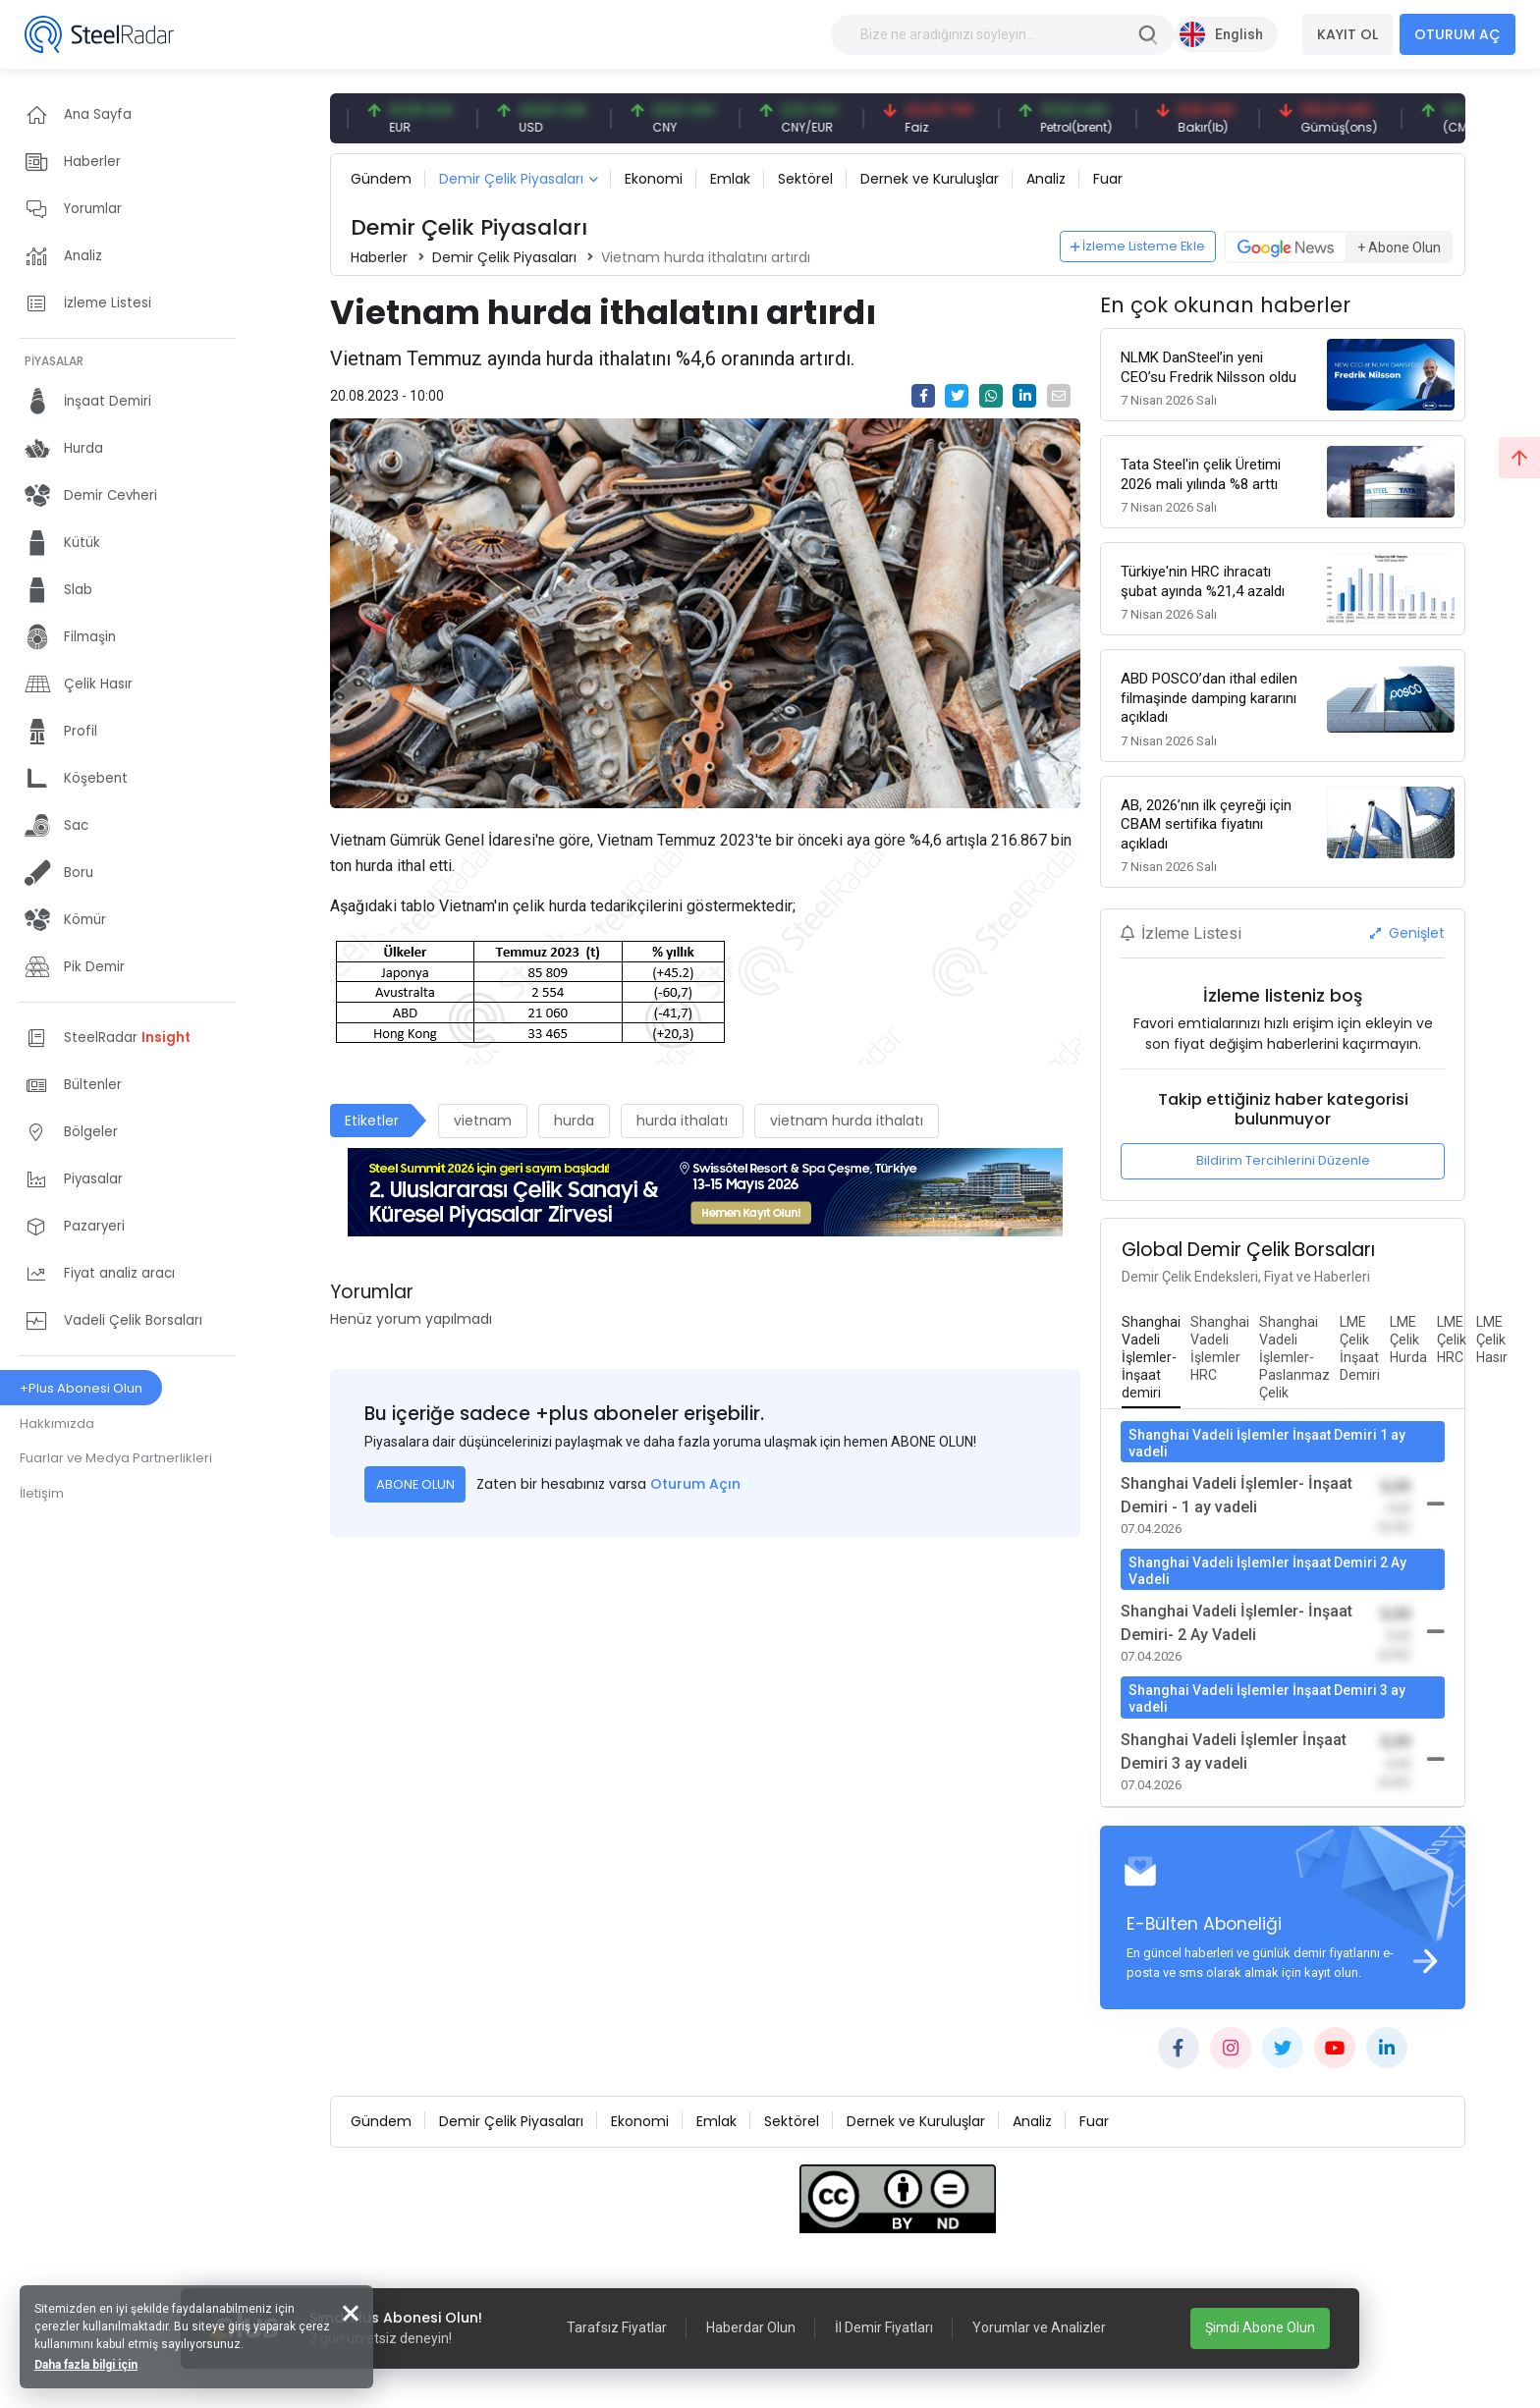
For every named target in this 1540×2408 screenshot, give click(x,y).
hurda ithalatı (682, 1120)
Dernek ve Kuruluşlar (929, 179)
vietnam (483, 1120)
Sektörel (805, 179)
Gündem (381, 179)
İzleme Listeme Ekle (1138, 246)
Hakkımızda (57, 1423)
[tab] (1151, 1358)
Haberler (379, 257)
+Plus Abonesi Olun (81, 1388)
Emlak (730, 179)
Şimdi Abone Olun (1260, 2327)
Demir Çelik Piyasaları (511, 179)
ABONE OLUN (415, 1484)
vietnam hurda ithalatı (846, 1120)
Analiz (1046, 179)
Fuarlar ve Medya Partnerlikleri (116, 1458)
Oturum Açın (695, 1484)
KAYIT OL (1347, 34)
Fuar (1108, 179)
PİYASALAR (54, 361)
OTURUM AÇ (1457, 34)
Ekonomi (654, 179)
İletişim (42, 1493)
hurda (574, 1120)
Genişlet (1407, 933)
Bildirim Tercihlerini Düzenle (1283, 1160)
